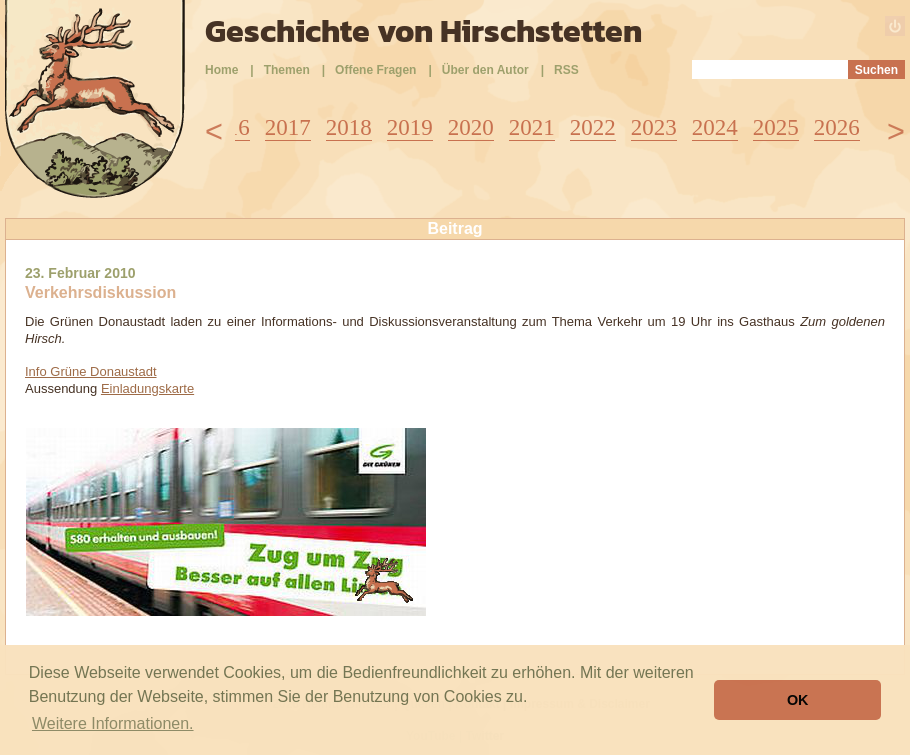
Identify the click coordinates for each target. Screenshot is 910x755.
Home (221, 70)
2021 (532, 127)
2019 (410, 127)
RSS (566, 70)
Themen (287, 70)
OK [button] (798, 700)
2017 (288, 127)
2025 (776, 127)
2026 (837, 127)
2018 (349, 127)
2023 (654, 127)
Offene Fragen (375, 70)
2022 (593, 127)
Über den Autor (485, 70)
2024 (715, 127)
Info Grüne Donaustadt (91, 371)
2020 (471, 127)
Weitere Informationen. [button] (113, 723)
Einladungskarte (147, 388)
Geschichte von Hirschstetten (423, 31)
